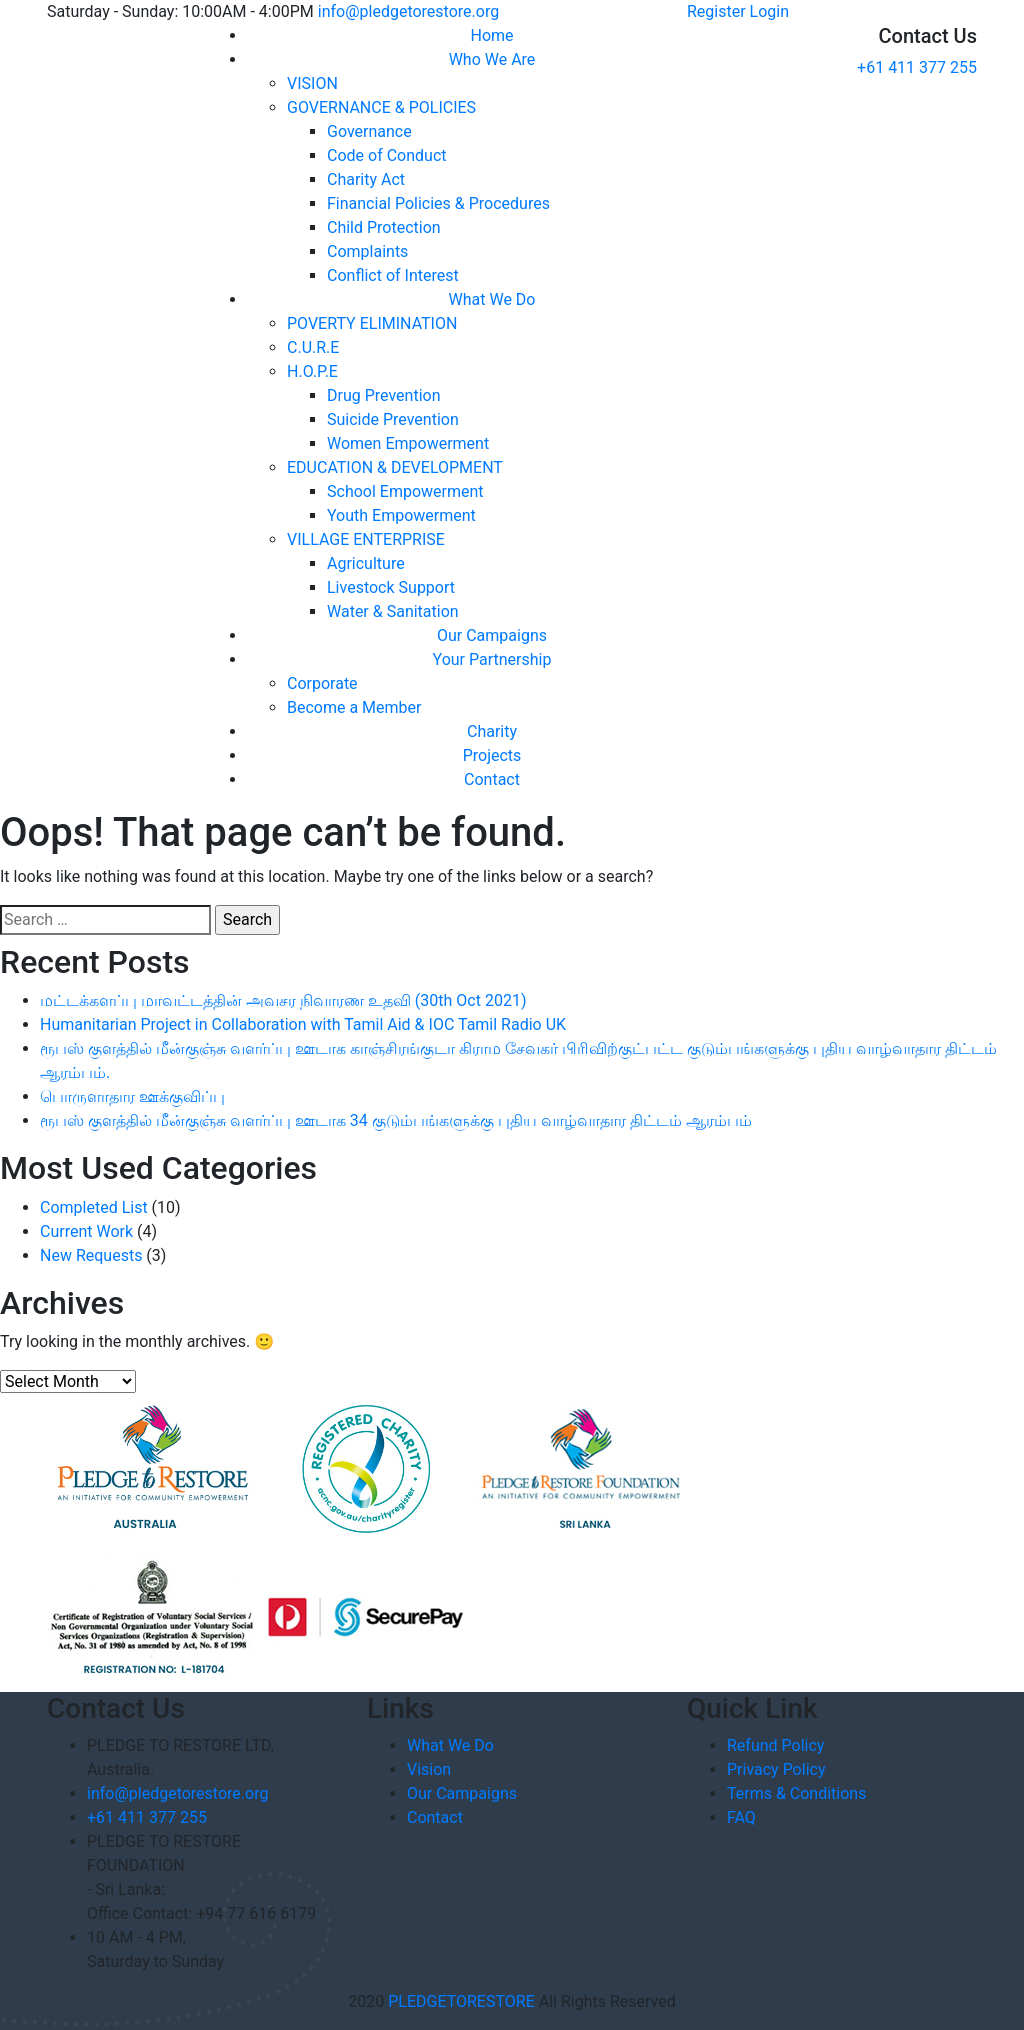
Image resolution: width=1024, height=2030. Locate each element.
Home (491, 35)
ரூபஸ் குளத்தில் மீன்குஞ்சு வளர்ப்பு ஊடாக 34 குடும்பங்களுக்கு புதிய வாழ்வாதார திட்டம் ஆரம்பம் (396, 1120)
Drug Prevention (384, 395)
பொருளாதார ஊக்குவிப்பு (132, 1096)
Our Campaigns (492, 635)
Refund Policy (775, 1745)
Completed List (94, 1207)
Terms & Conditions (797, 1793)
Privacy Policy (776, 1769)
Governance (369, 131)
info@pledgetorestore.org (408, 11)
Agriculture (366, 563)
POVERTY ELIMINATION (372, 323)
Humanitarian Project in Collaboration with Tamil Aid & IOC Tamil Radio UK (303, 1024)
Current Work (86, 1231)
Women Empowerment (408, 443)
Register (716, 11)
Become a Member (354, 707)
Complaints (367, 251)
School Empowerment (405, 491)
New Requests (91, 1255)
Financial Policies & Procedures (438, 203)
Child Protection (384, 227)
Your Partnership (492, 659)
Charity (492, 731)
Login (769, 11)
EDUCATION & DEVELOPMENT (395, 467)
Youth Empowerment (401, 515)
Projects (492, 755)
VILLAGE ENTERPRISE (366, 539)
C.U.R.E (313, 347)
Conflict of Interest (393, 275)
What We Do (492, 299)
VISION (312, 83)
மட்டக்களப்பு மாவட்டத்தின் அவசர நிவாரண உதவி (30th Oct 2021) (283, 1000)
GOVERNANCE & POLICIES (381, 107)
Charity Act (366, 179)
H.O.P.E (312, 371)
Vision (429, 1769)
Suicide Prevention (393, 419)
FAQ (741, 1817)
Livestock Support (391, 587)
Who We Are (492, 59)
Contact (492, 779)
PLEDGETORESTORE (461, 2001)
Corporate (322, 683)
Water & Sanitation (393, 611)
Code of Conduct (387, 155)
